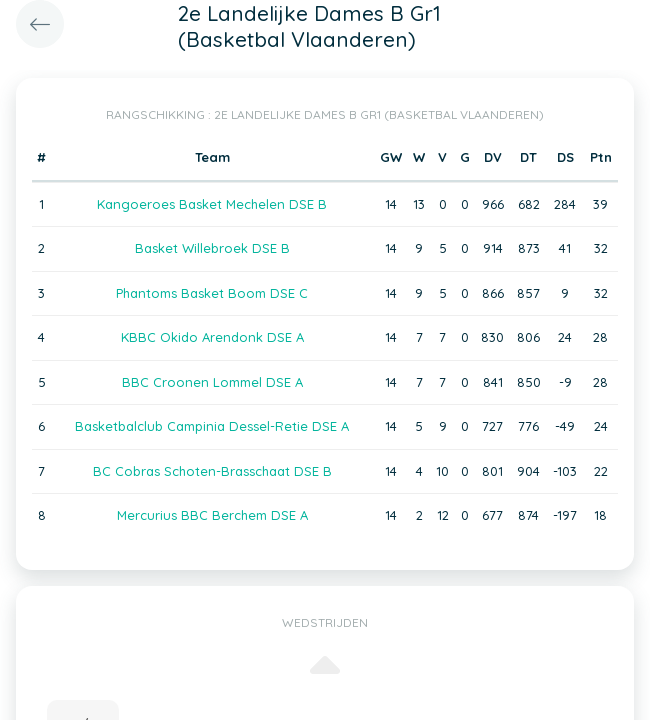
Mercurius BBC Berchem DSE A (212, 515)
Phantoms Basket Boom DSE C (212, 293)
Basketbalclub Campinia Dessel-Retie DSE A (212, 426)
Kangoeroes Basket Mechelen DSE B (212, 204)
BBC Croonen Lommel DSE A (212, 382)
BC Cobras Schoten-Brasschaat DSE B (212, 471)
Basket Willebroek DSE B (212, 248)
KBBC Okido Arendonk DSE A (212, 337)
